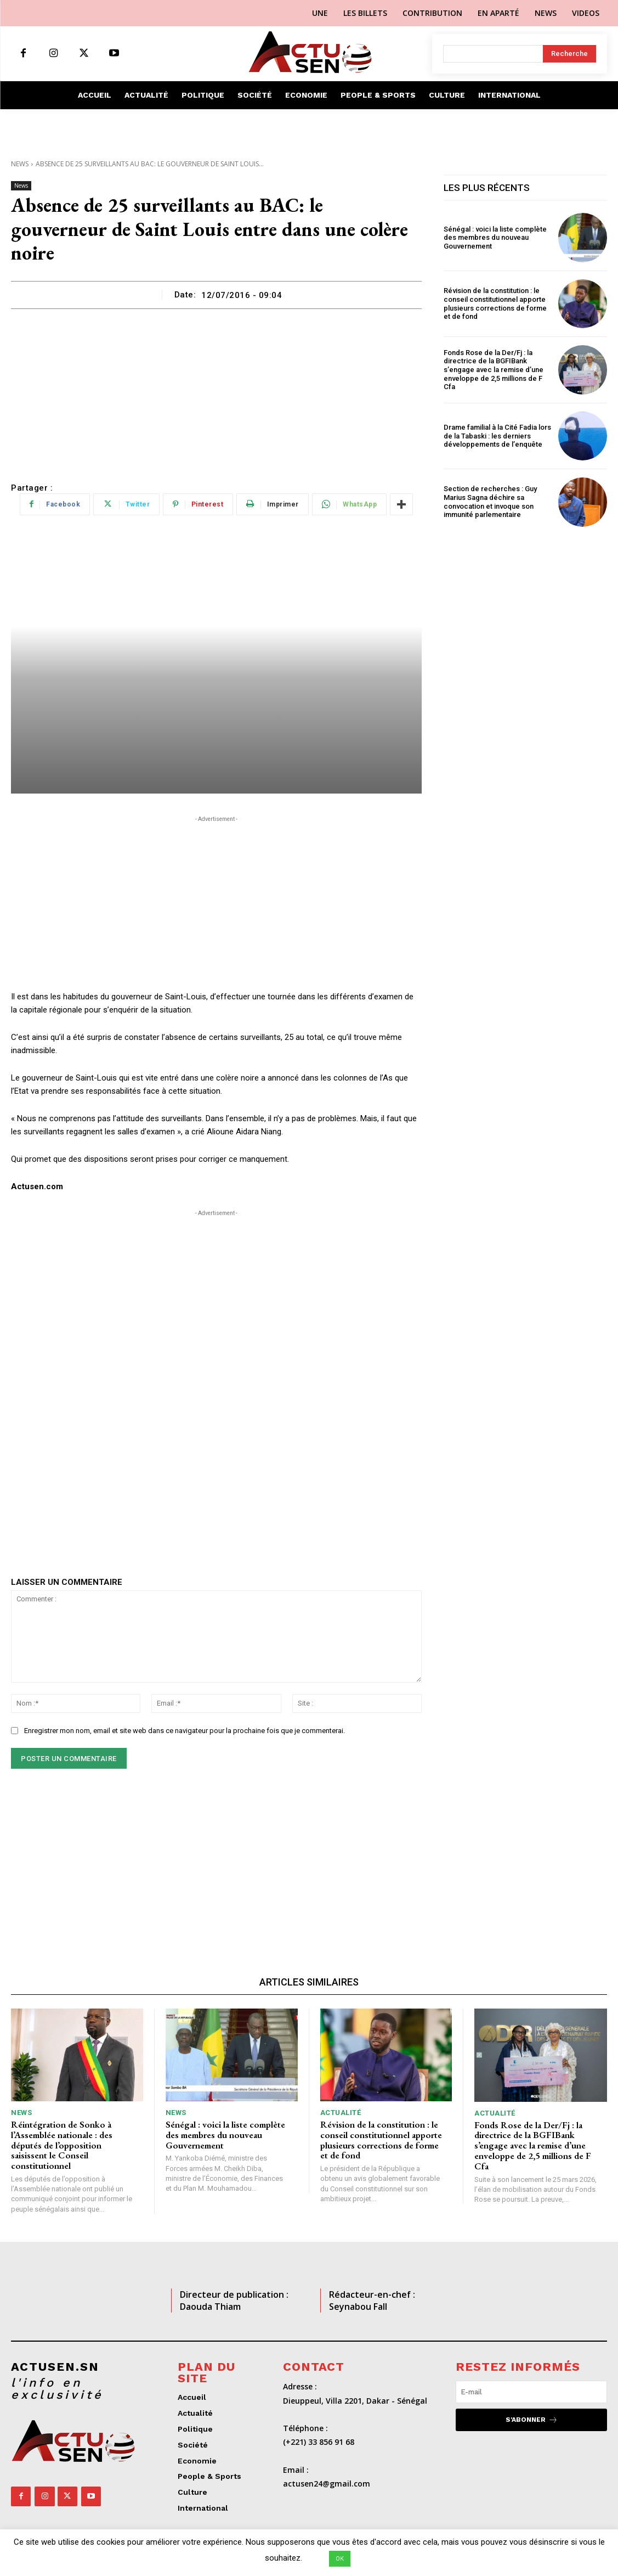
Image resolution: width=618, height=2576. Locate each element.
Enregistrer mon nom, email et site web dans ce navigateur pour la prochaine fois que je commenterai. (184, 1730)
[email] (531, 2391)
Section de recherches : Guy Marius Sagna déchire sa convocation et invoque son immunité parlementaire (490, 502)
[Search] (569, 54)
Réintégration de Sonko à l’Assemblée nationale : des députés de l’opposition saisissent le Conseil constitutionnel (61, 2145)
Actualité (340, 2112)
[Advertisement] (216, 391)
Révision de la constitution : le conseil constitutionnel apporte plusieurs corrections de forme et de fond (495, 303)
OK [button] (340, 2558)
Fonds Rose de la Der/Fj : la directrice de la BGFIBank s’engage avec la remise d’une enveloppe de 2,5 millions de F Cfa (493, 369)
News (20, 163)
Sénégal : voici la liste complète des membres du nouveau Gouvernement (495, 237)
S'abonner (532, 2419)
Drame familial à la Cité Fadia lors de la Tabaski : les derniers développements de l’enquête (497, 435)
